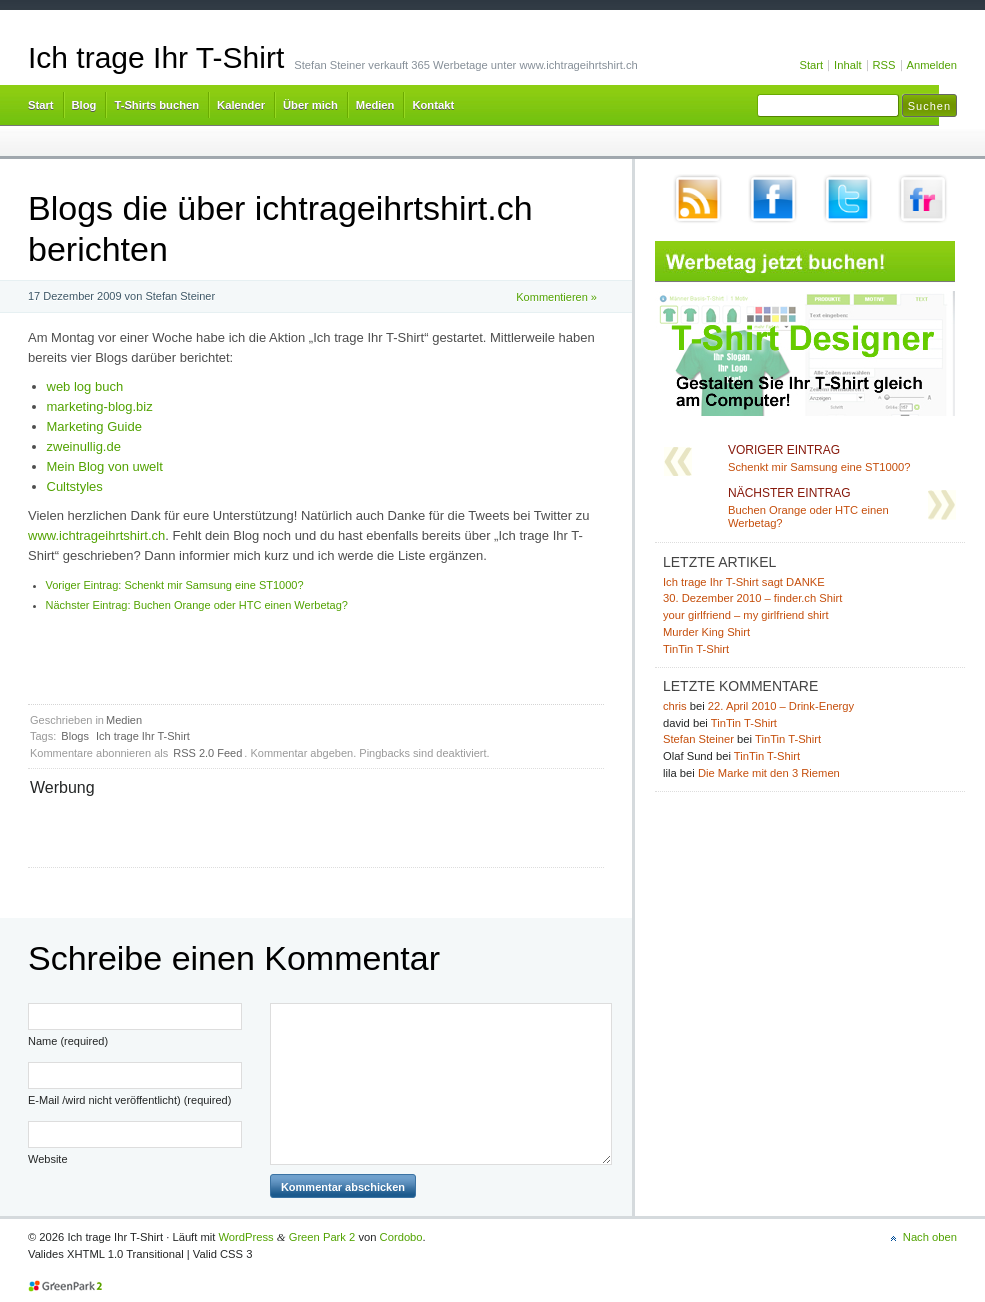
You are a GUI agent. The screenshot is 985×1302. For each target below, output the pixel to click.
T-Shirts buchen (156, 105)
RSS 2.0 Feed (207, 753)
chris (675, 706)
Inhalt (847, 65)
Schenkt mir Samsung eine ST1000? (175, 585)
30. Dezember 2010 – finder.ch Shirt (752, 598)
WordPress (246, 1237)
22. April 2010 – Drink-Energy (781, 706)
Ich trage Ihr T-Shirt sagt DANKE (744, 582)
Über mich (310, 105)
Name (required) (68, 1041)
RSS (884, 65)
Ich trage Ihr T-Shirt (156, 57)
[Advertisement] (264, 830)
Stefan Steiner (698, 739)
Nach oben (930, 1237)
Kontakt (433, 105)
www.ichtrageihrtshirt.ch (96, 535)
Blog (84, 105)
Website (48, 1159)
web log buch (85, 386)
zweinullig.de (84, 446)
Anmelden (932, 65)
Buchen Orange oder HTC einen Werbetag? (197, 605)
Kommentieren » (556, 297)
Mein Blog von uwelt (105, 466)
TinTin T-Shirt (696, 649)
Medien (375, 105)
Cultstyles (75, 486)
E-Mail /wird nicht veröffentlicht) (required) (129, 1100)
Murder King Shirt (706, 632)
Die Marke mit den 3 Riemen (769, 773)
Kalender (241, 105)
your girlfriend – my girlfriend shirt (746, 615)
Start (811, 65)
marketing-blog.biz (100, 406)
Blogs (75, 736)
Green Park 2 (322, 1237)
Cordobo (401, 1237)
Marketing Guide (94, 426)
